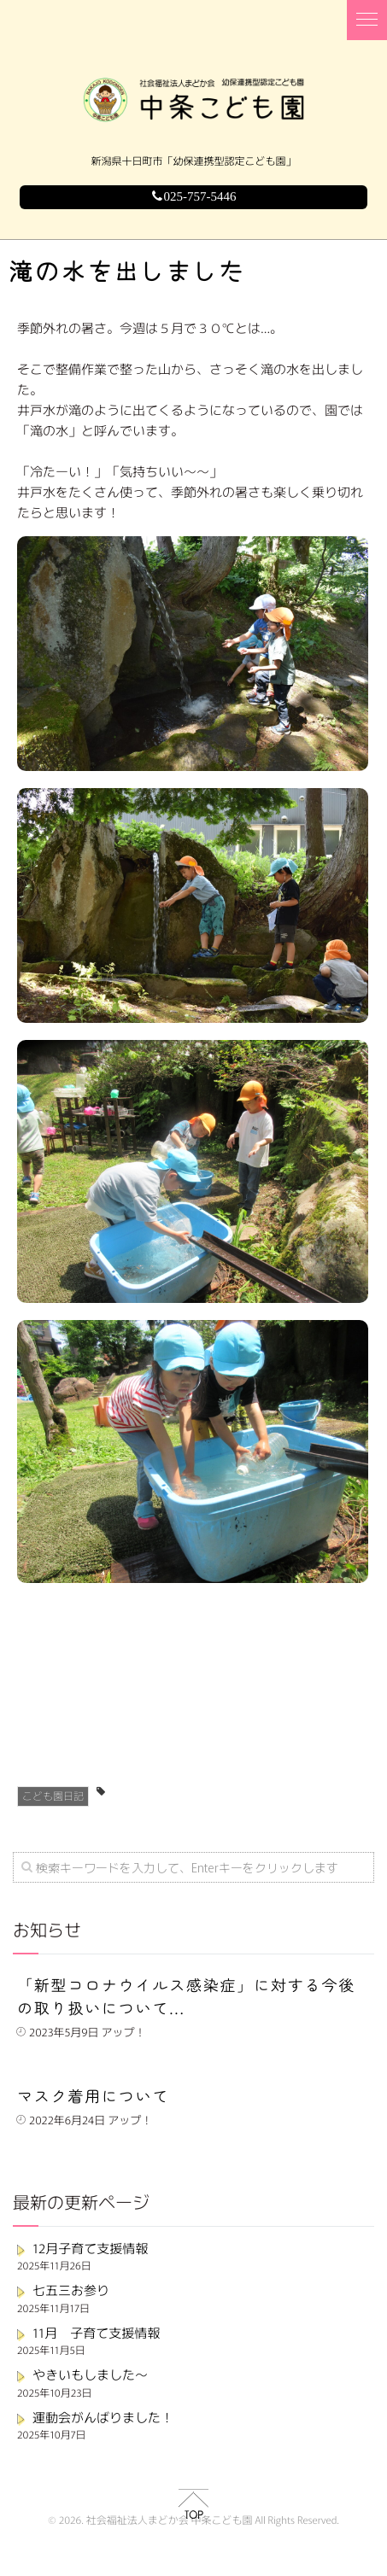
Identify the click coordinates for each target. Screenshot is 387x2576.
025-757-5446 (194, 197)
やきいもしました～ (90, 2375)
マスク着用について (93, 2096)
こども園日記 (53, 1796)
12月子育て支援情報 (90, 2249)
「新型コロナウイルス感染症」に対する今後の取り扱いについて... (186, 1996)
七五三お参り (70, 2290)
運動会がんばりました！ (102, 2418)
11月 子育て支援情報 (96, 2333)
